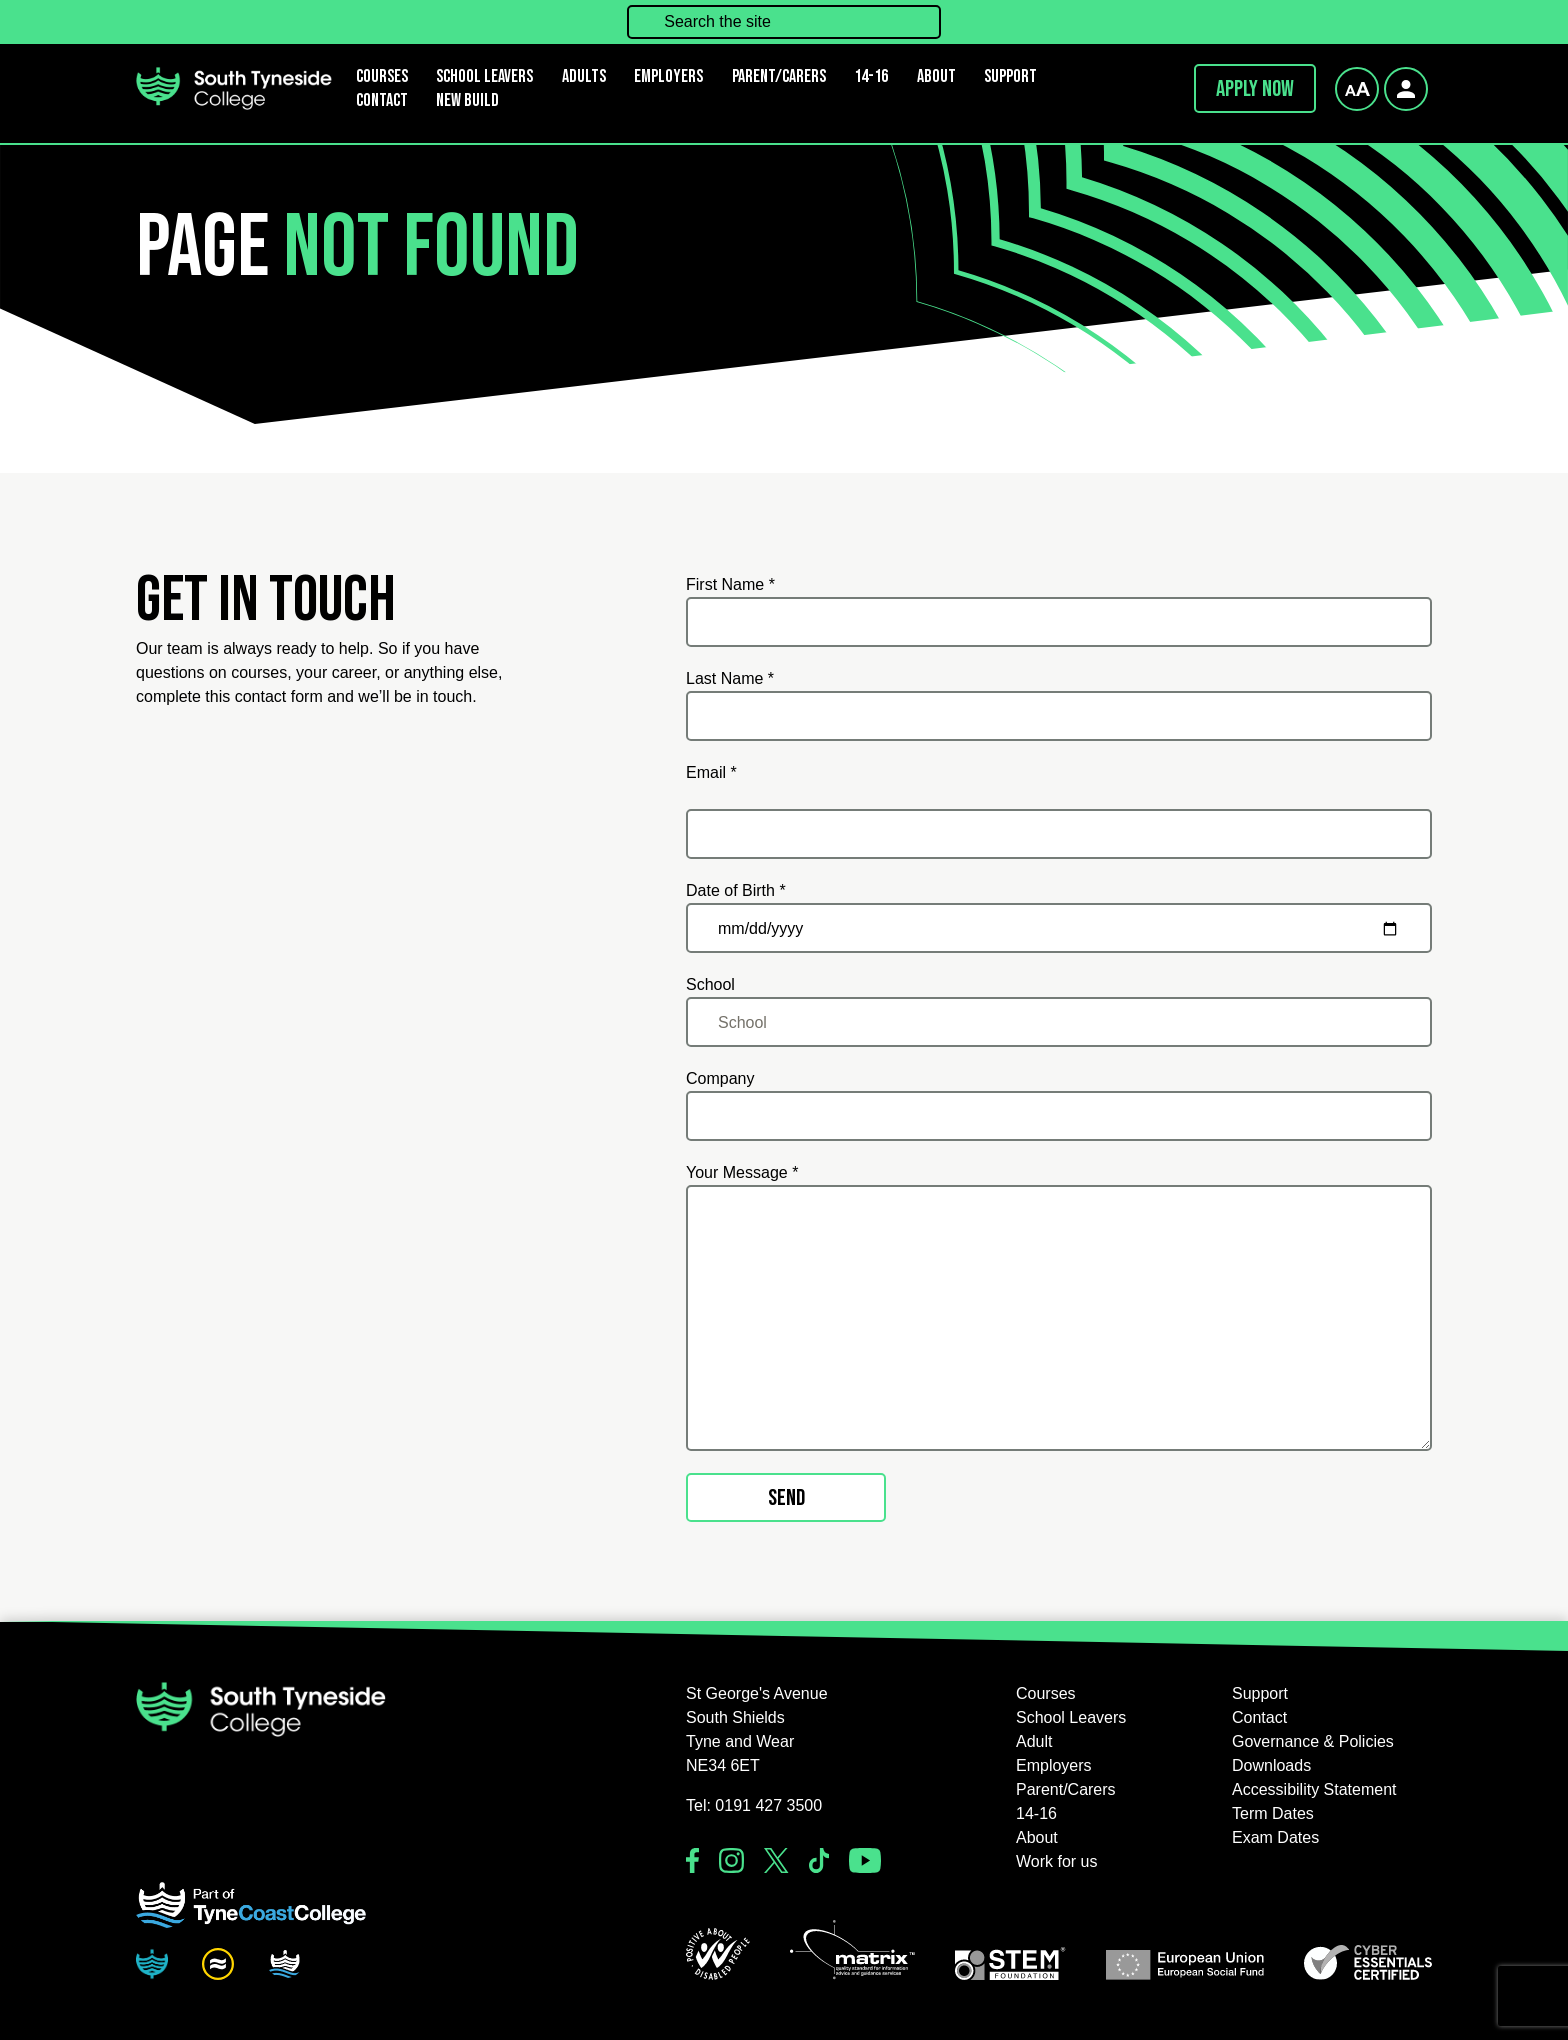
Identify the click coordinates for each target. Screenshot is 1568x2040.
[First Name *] (1059, 622)
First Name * (730, 584)
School (710, 984)
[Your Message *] (1059, 1318)
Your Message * (742, 1172)
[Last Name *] (1059, 716)
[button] (718, 1954)
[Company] (1059, 1116)
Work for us (1057, 1861)
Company (720, 1078)
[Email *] (1059, 834)
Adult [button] (1034, 1741)
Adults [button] (584, 76)
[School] (1059, 1022)
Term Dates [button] (1273, 1813)
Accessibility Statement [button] (1314, 1789)
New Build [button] (467, 100)
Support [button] (1010, 76)
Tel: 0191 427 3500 (754, 1805)
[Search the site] (784, 22)
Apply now (1255, 89)
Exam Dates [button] (1275, 1837)
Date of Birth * (736, 890)
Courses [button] (1046, 1693)
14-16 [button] (871, 76)
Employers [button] (668, 76)
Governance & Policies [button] (1313, 1741)
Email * (711, 772)
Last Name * (730, 678)
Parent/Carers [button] (779, 76)
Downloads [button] (1271, 1765)
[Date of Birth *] (1059, 928)
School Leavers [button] (1071, 1717)
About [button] (936, 76)
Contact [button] (382, 100)
